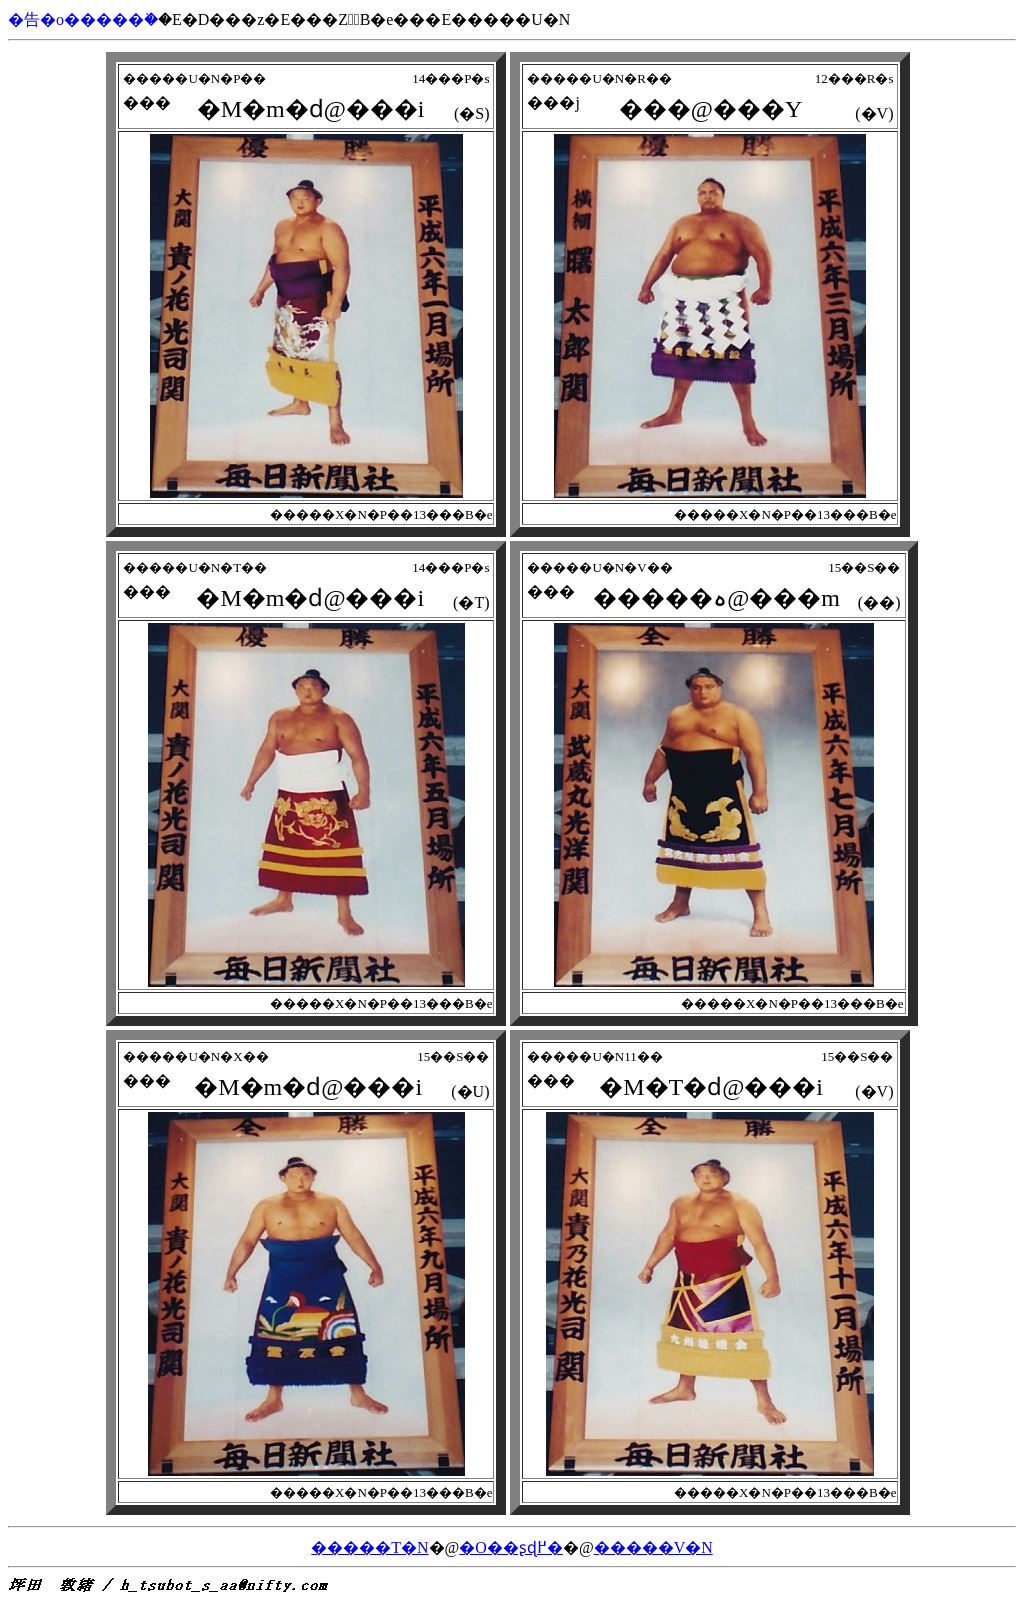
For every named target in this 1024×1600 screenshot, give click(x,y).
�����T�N (369, 1547)
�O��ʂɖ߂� (511, 1547)
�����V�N (653, 1547)
